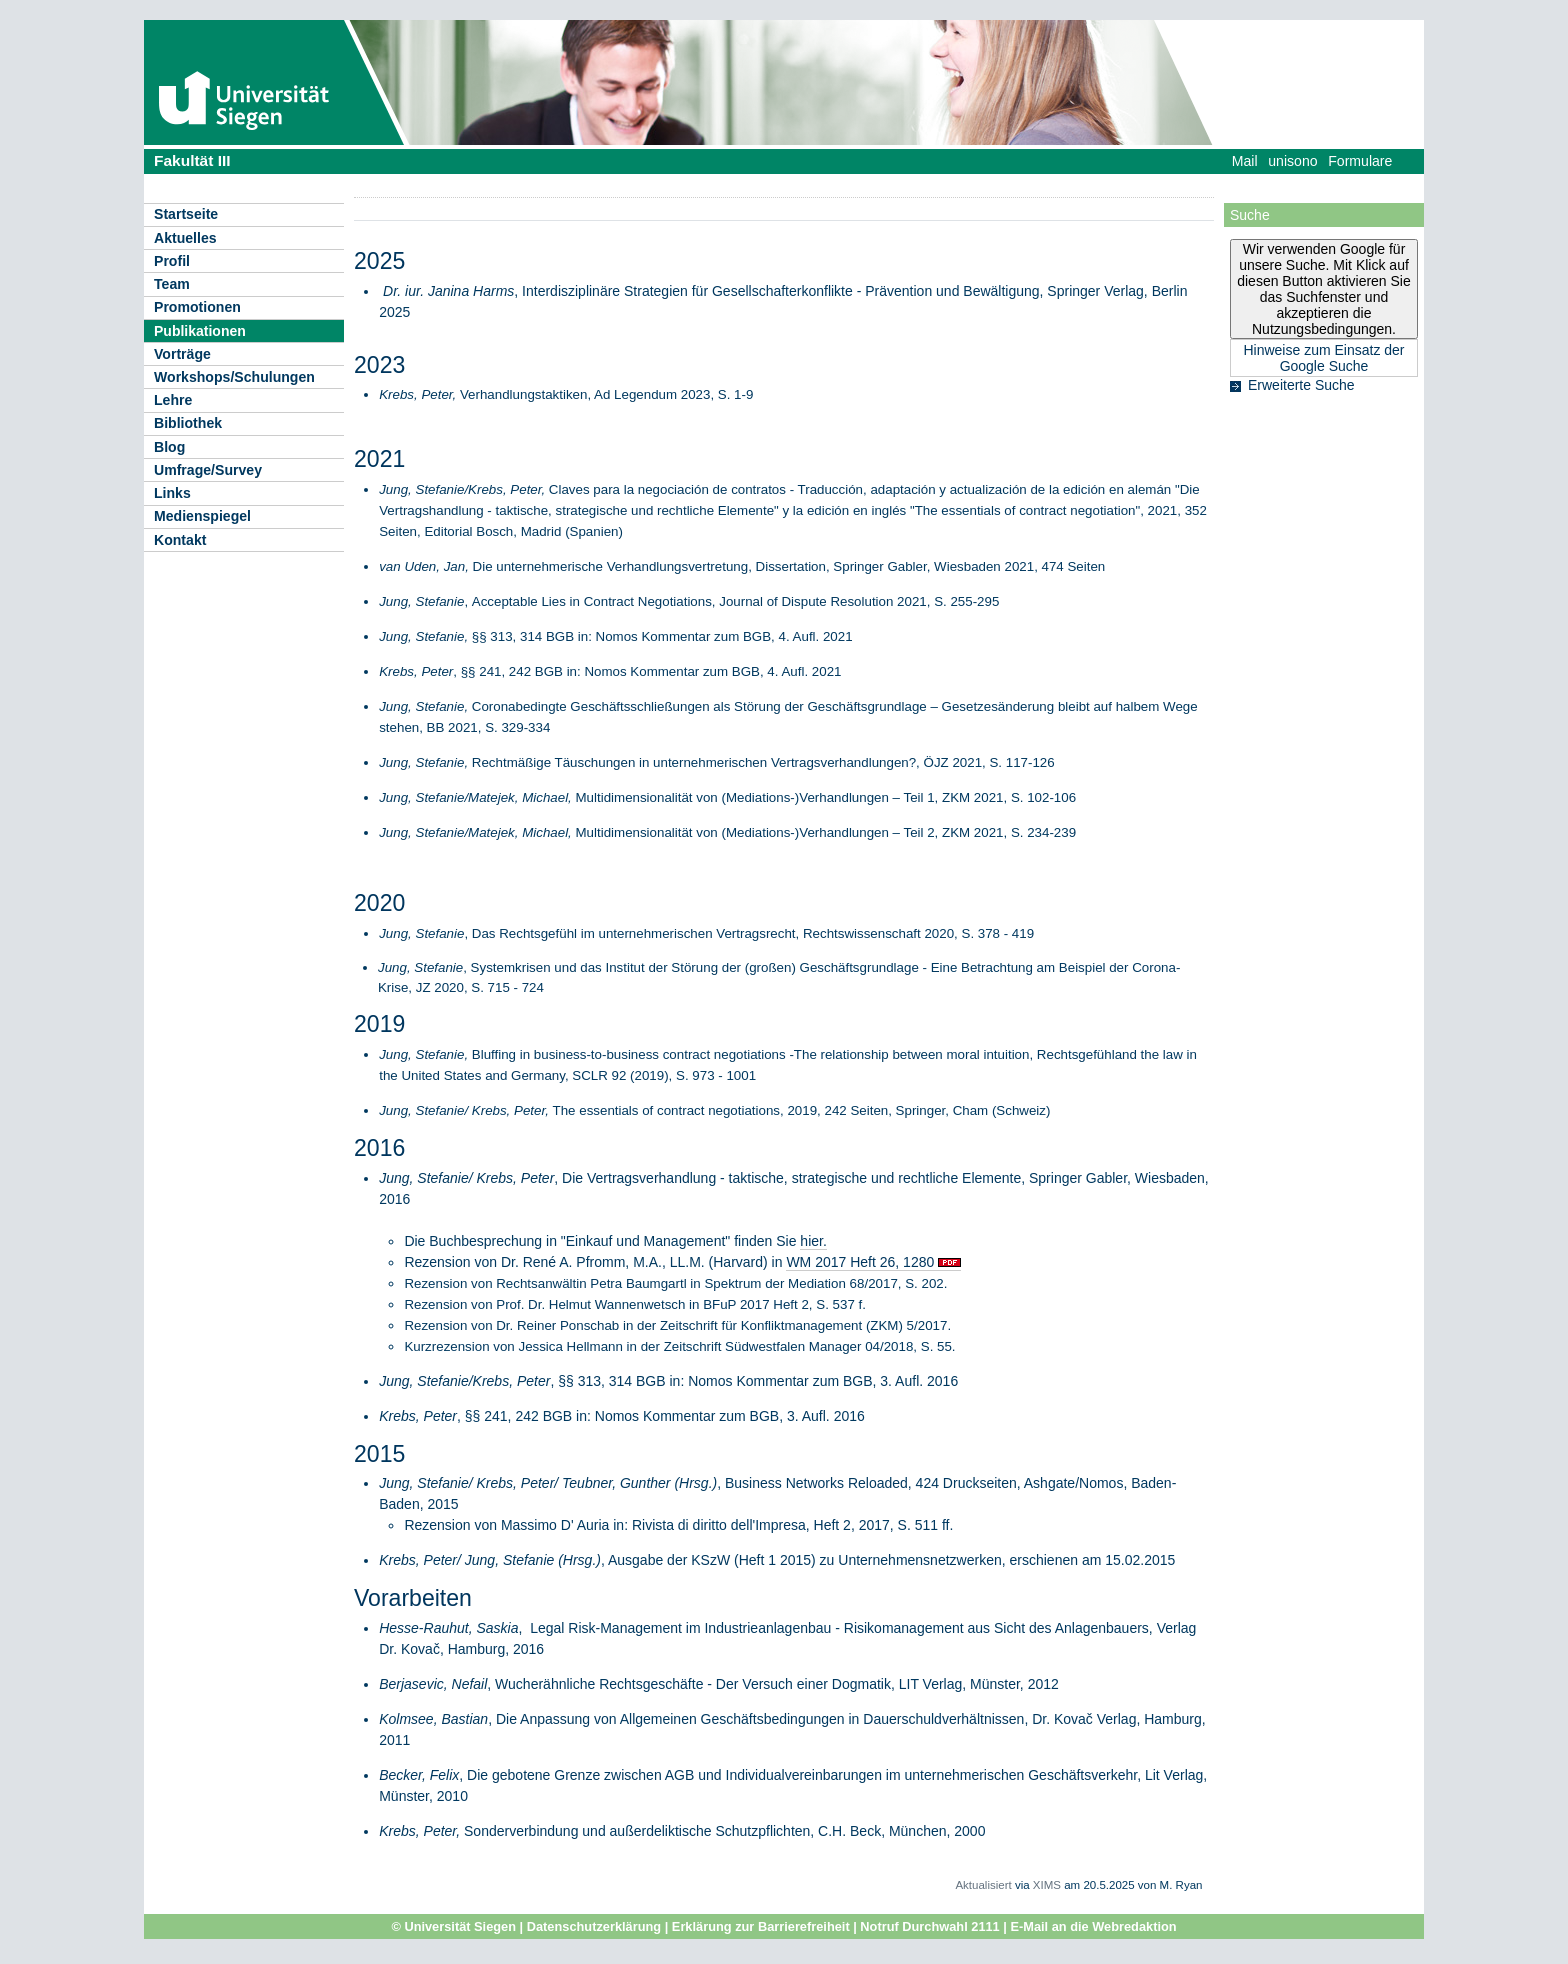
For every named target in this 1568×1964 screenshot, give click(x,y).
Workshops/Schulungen (234, 377)
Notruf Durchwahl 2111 (929, 1926)
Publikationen (200, 331)
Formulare (1360, 161)
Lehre (173, 400)
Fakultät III (192, 160)
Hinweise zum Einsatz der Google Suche (1323, 358)
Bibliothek (188, 423)
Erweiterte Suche (1301, 385)
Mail (1245, 161)
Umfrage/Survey (208, 470)
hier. (813, 1241)
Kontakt (180, 540)
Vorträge (182, 354)
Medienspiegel (202, 516)
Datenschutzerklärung (594, 1926)
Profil (172, 261)
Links (172, 493)
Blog (169, 447)
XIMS (1047, 1885)
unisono (1292, 161)
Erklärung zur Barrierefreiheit (761, 1926)
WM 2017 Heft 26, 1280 (860, 1262)
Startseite (186, 214)
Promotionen (197, 307)
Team (172, 284)
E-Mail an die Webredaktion (1093, 1926)
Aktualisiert (983, 1885)
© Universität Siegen (453, 1926)
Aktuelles (185, 238)
